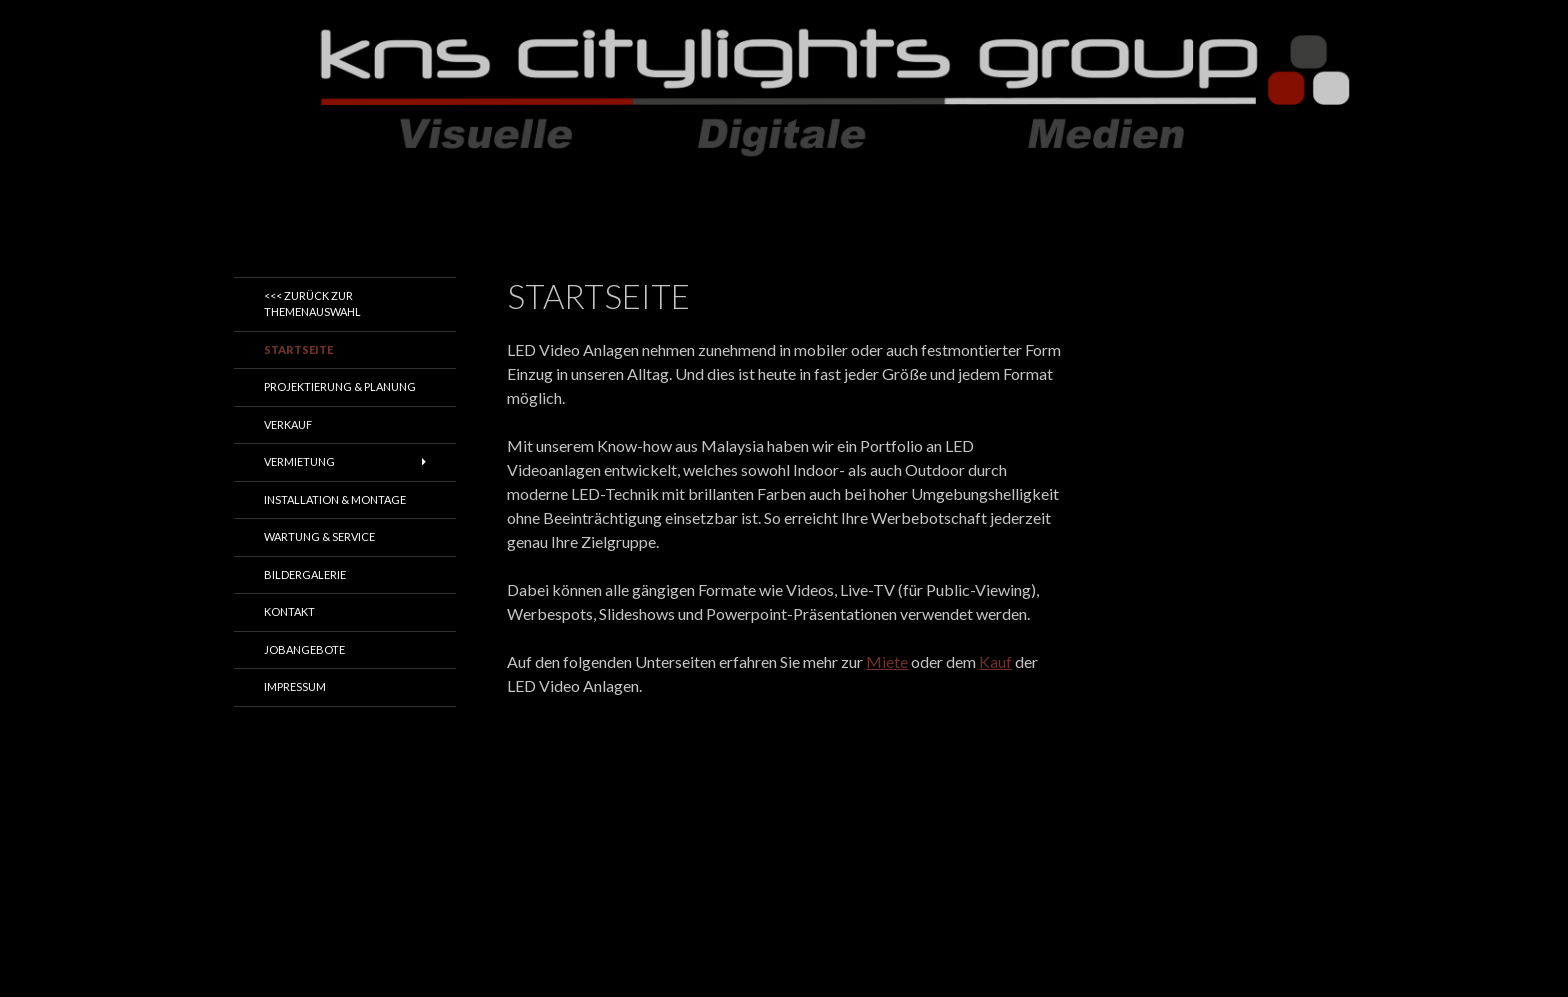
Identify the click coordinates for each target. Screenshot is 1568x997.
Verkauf (288, 424)
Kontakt (289, 611)
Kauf (995, 661)
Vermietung (299, 461)
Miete (887, 661)
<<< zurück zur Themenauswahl (312, 304)
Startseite (298, 349)
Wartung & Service (319, 536)
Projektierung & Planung (340, 386)
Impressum (295, 686)
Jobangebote (304, 649)
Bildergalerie (305, 574)
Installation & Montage (335, 499)
